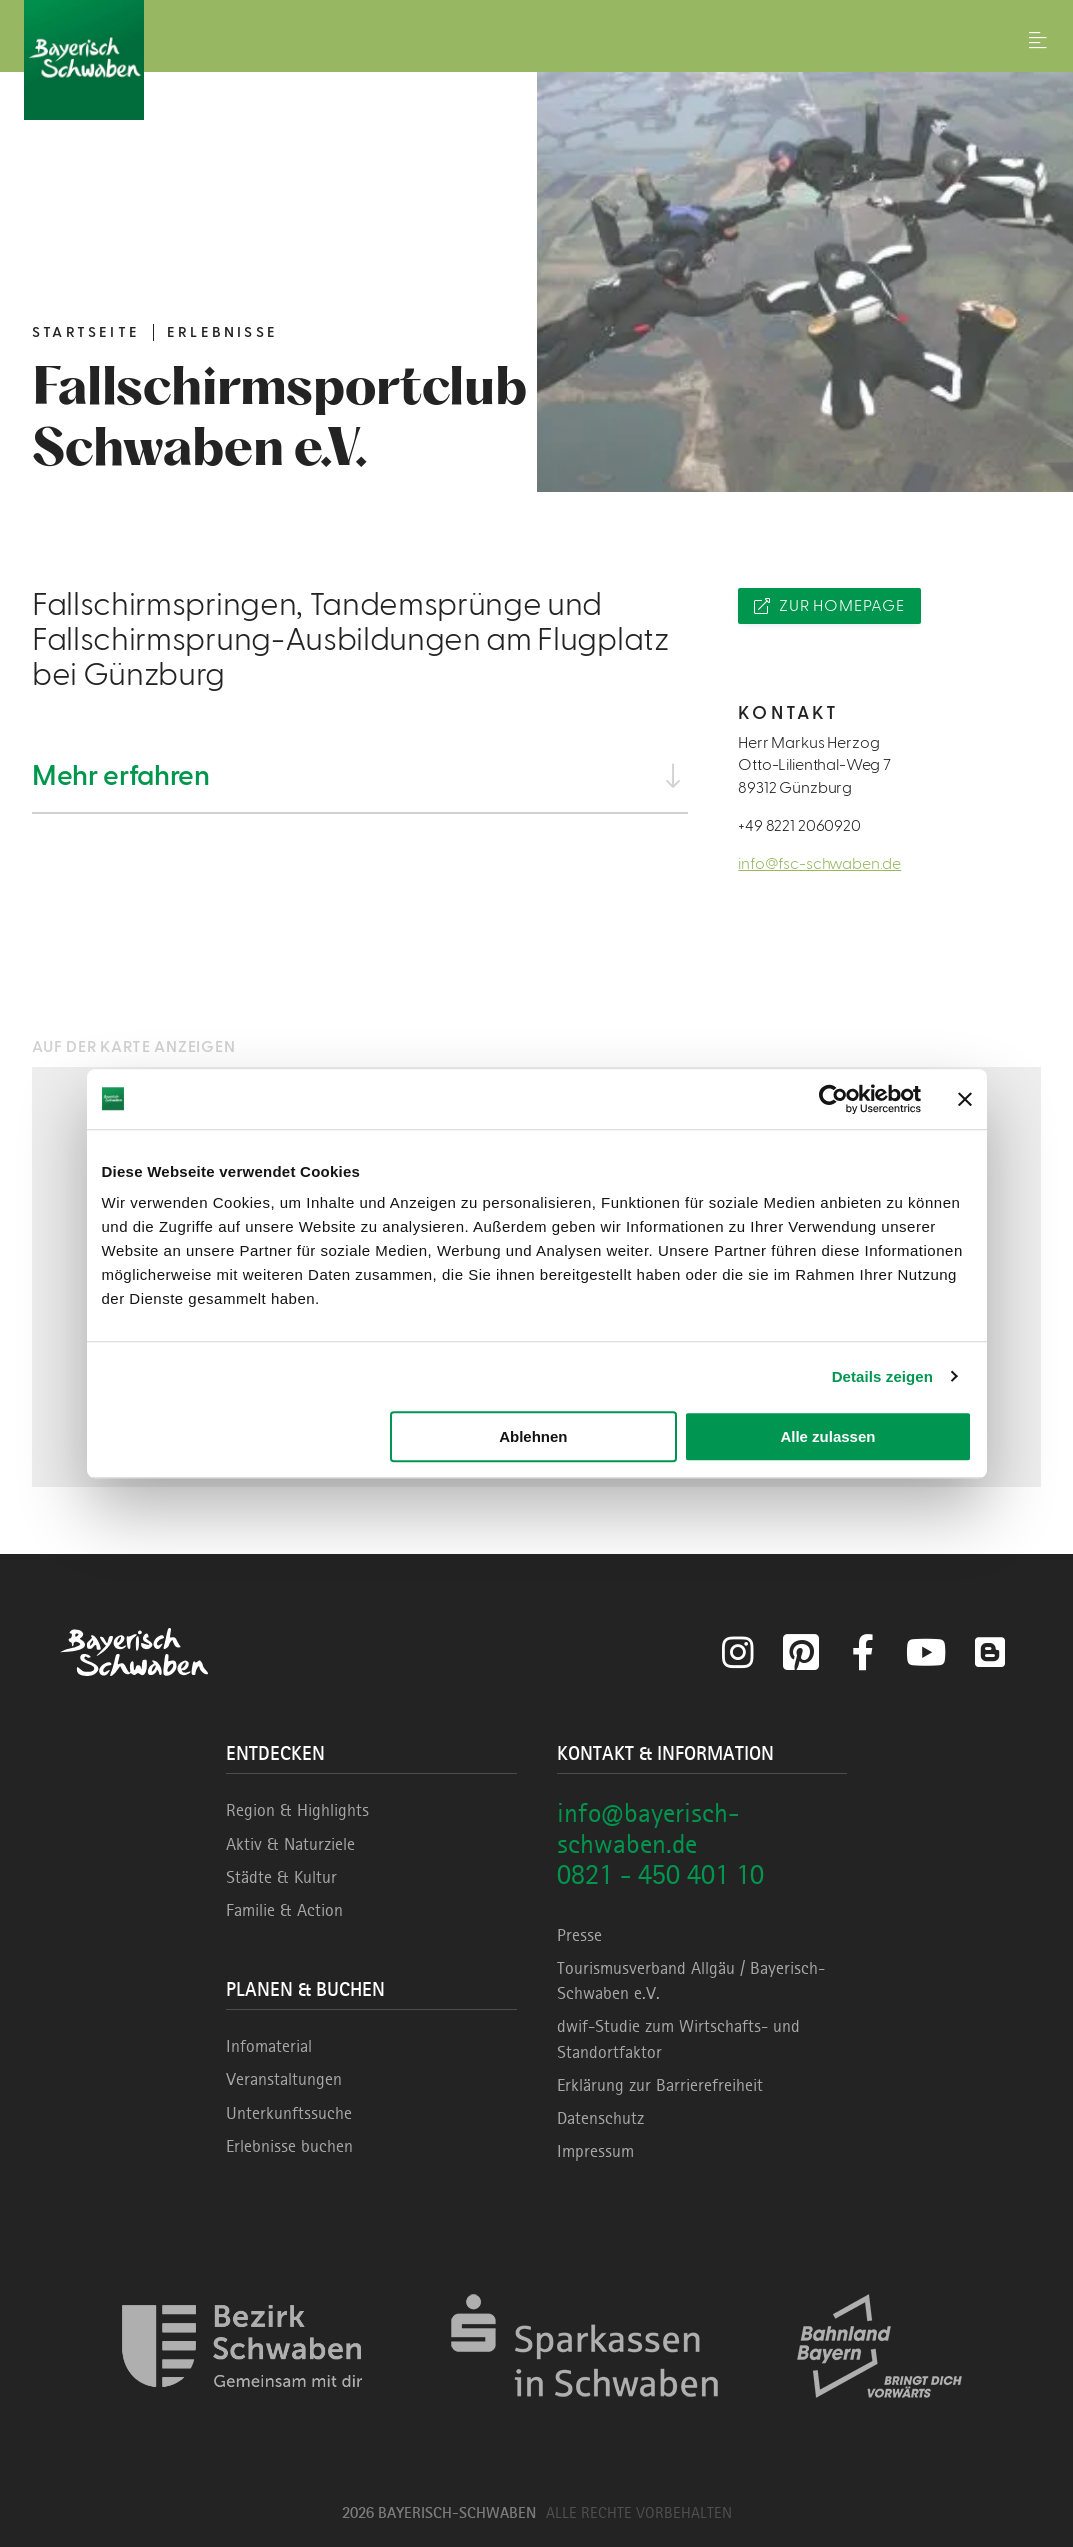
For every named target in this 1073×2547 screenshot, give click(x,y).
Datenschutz (600, 2118)
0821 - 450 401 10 (660, 1874)
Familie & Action (284, 1910)
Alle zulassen (827, 1436)
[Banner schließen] (965, 1099)
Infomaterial (269, 2046)
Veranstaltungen (284, 2079)
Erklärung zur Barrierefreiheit (660, 2085)
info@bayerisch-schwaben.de (648, 1828)
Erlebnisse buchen (289, 2146)
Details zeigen (882, 1376)
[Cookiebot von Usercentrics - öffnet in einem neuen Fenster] (833, 1099)
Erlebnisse (222, 332)
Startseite (86, 332)
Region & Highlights (297, 1810)
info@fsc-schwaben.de (819, 864)
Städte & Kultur (281, 1877)
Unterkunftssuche (289, 2113)
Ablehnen (533, 1436)
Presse (579, 1935)
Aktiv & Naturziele (290, 1844)
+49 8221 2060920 (799, 826)
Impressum (595, 2151)
